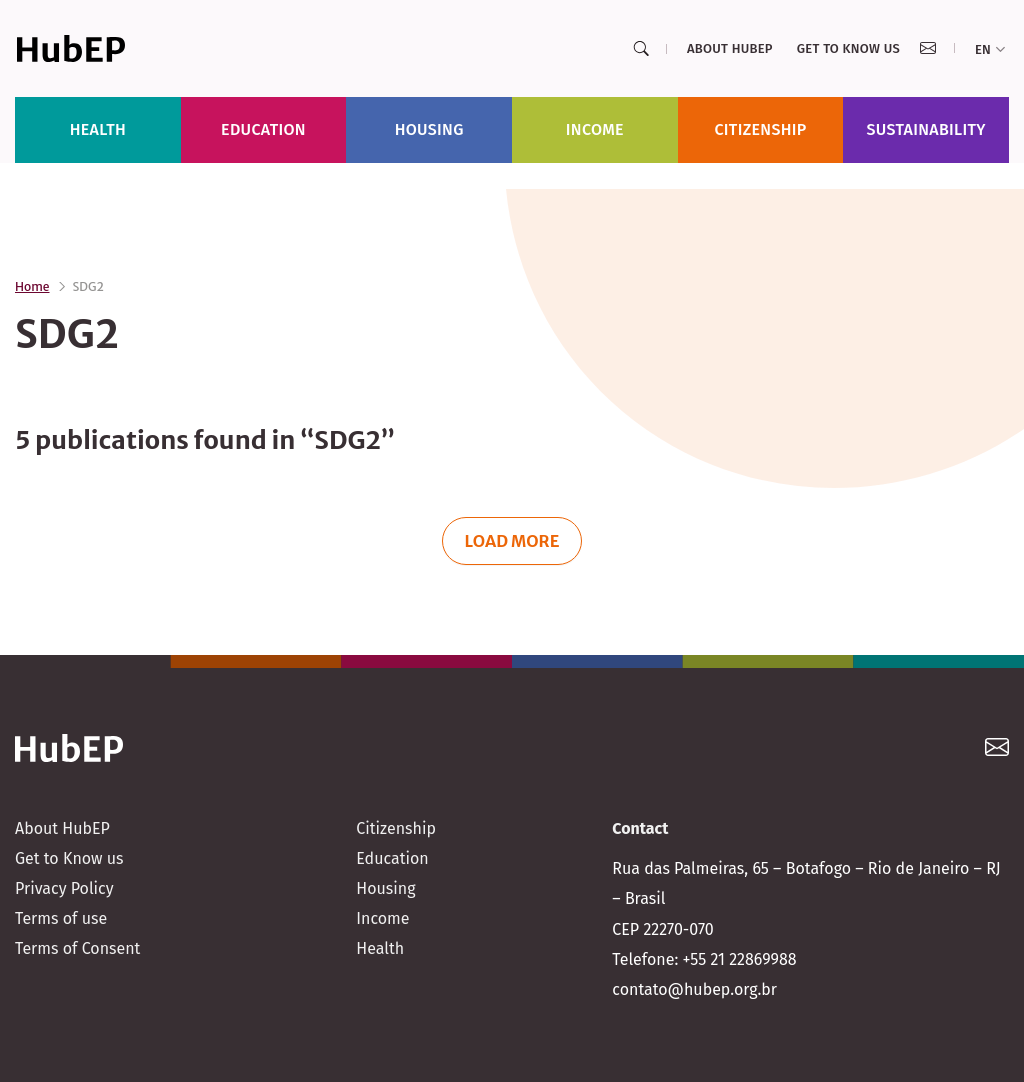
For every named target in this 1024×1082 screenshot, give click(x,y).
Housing (429, 129)
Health (98, 129)
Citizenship (760, 129)
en (990, 49)
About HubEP (730, 48)
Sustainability (926, 129)
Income (595, 129)
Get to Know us (848, 48)
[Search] (641, 49)
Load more (512, 541)
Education (263, 129)
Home (32, 286)
